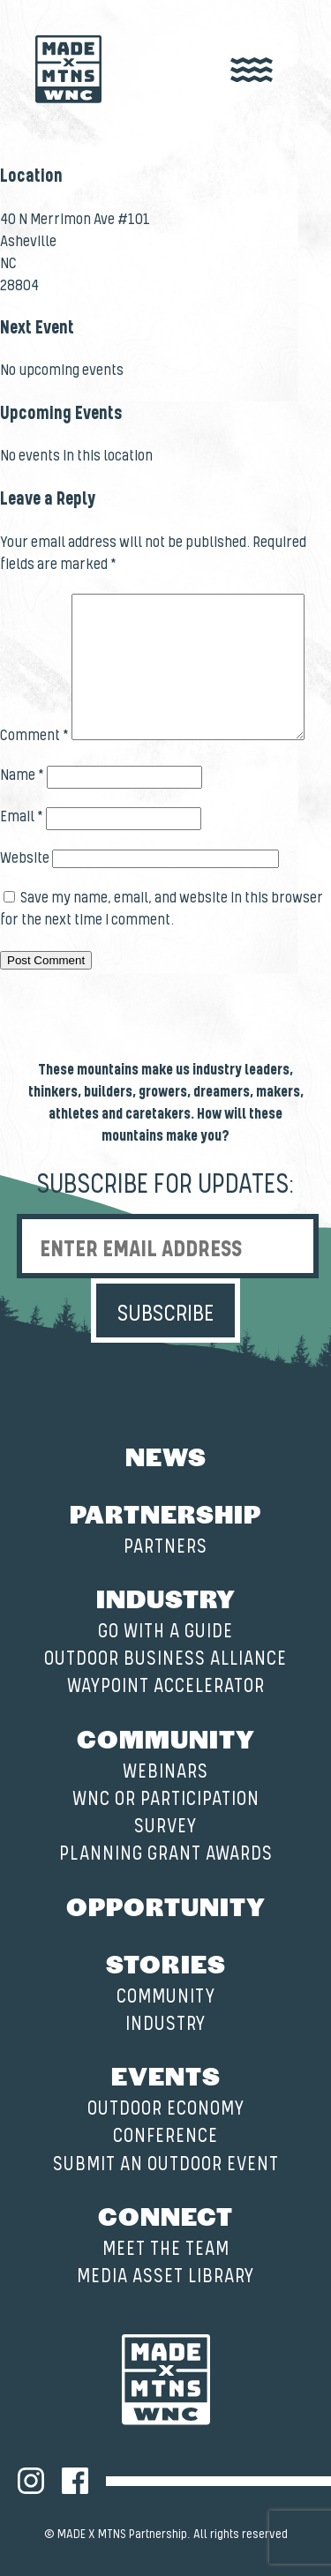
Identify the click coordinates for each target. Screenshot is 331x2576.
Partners (165, 1547)
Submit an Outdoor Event (166, 2164)
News (166, 1455)
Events (166, 2075)
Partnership (165, 1513)
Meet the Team (165, 2249)
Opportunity (166, 1905)
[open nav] (251, 71)
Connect (165, 2215)
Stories (166, 1963)
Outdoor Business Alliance (165, 1659)
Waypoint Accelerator (166, 1686)
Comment (34, 736)
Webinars (165, 1772)
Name (22, 775)
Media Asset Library (165, 2276)
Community (166, 1738)
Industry (166, 1597)
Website (24, 858)
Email (21, 817)
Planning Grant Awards (166, 1854)
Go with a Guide (165, 1632)
